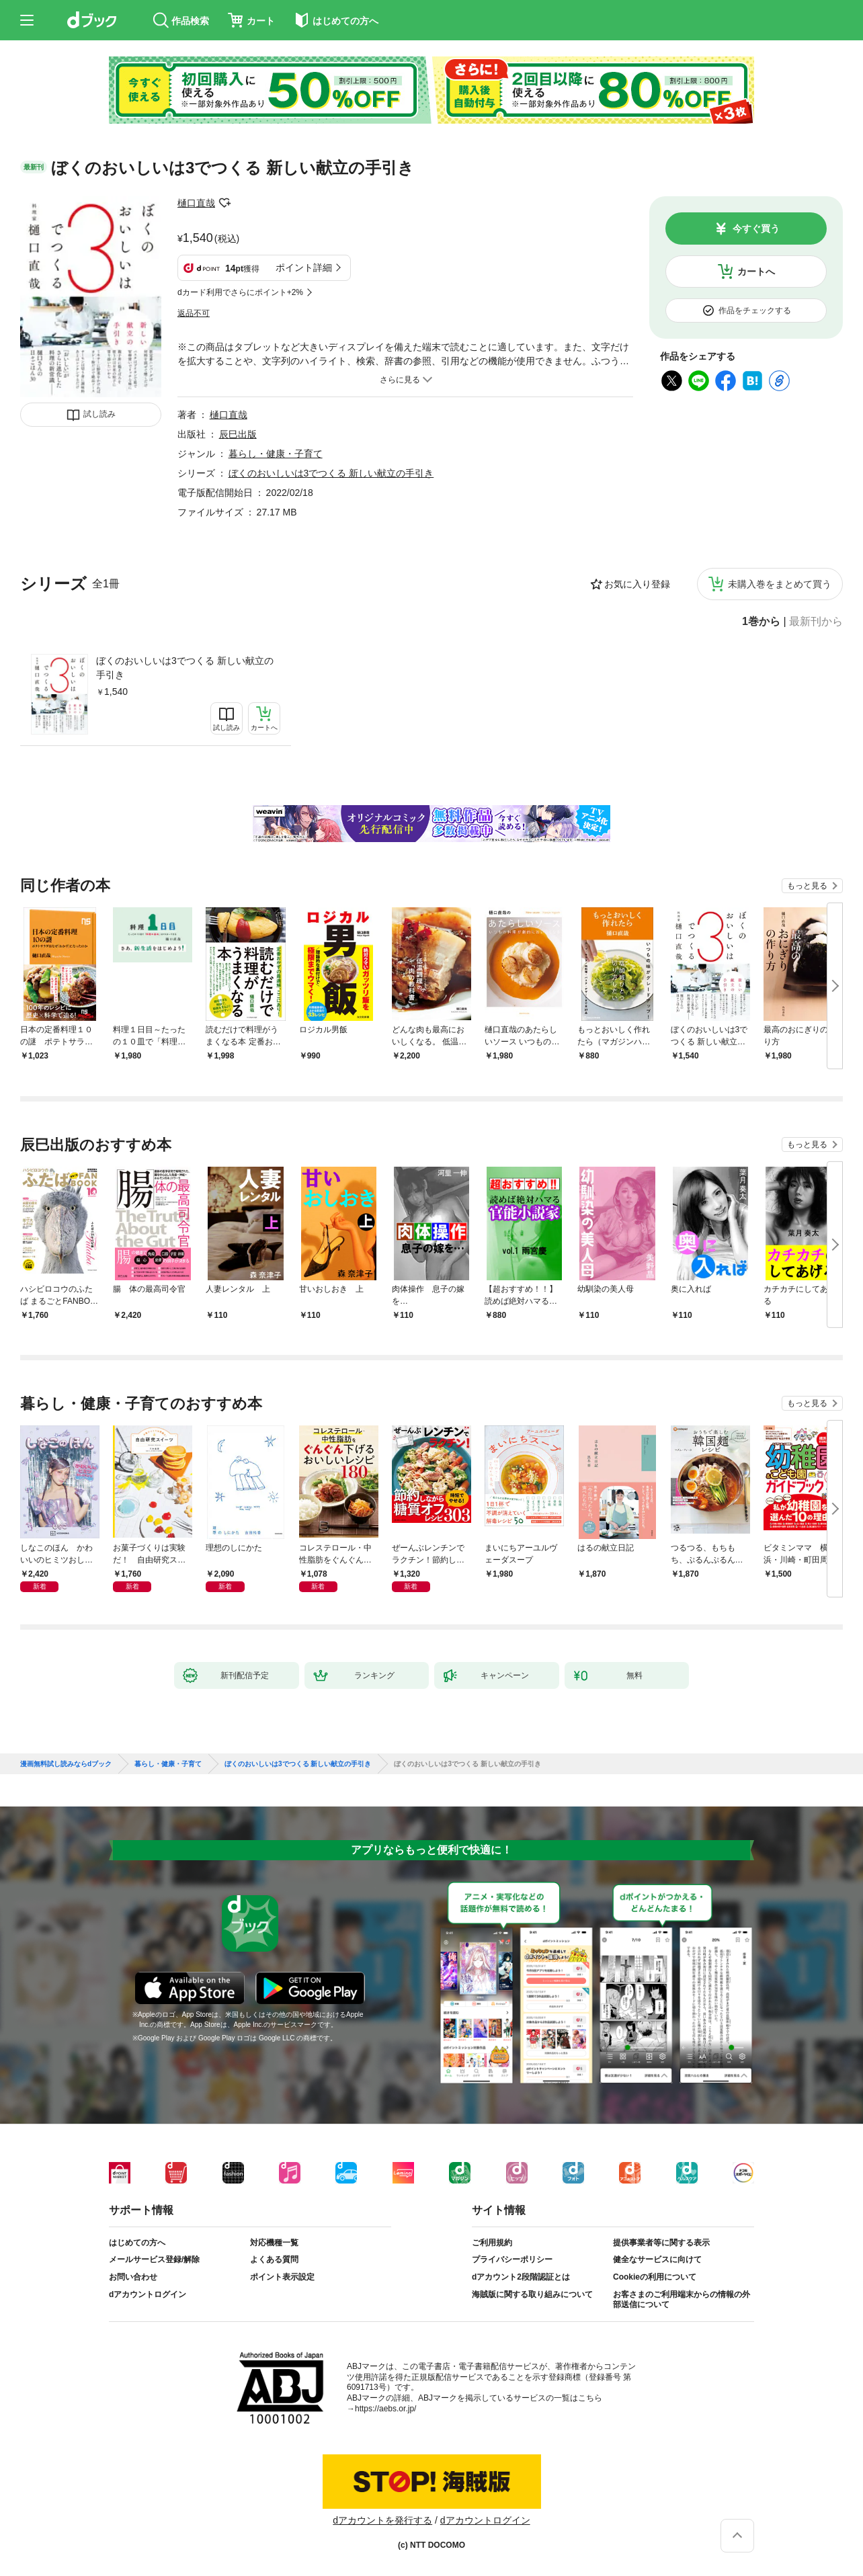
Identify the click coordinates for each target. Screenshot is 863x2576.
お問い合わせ (133, 2277)
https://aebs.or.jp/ (385, 2408)
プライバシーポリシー (512, 2259)
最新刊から (816, 621)
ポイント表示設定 (282, 2277)
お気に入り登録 (637, 584)
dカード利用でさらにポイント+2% (240, 292)
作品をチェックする (754, 310)
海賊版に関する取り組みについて (532, 2294)
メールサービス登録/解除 (154, 2259)
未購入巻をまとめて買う (779, 584)
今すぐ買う (756, 228)
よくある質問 (274, 2259)
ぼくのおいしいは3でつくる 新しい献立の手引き (185, 667)
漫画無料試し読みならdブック (66, 1764)
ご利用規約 (492, 2242)
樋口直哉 (196, 203)
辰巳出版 (238, 434)
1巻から (761, 621)
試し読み (99, 414)
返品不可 (193, 313)
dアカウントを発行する (382, 2520)
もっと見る (807, 885)
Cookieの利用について (654, 2277)
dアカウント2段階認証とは (521, 2277)
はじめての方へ (137, 2242)
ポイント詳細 (304, 267)
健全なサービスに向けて (657, 2259)
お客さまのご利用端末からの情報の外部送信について (681, 2300)
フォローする (224, 203)
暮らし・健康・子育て (276, 453)
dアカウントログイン (147, 2294)
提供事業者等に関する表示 (661, 2242)
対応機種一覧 (274, 2242)
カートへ (756, 271)
